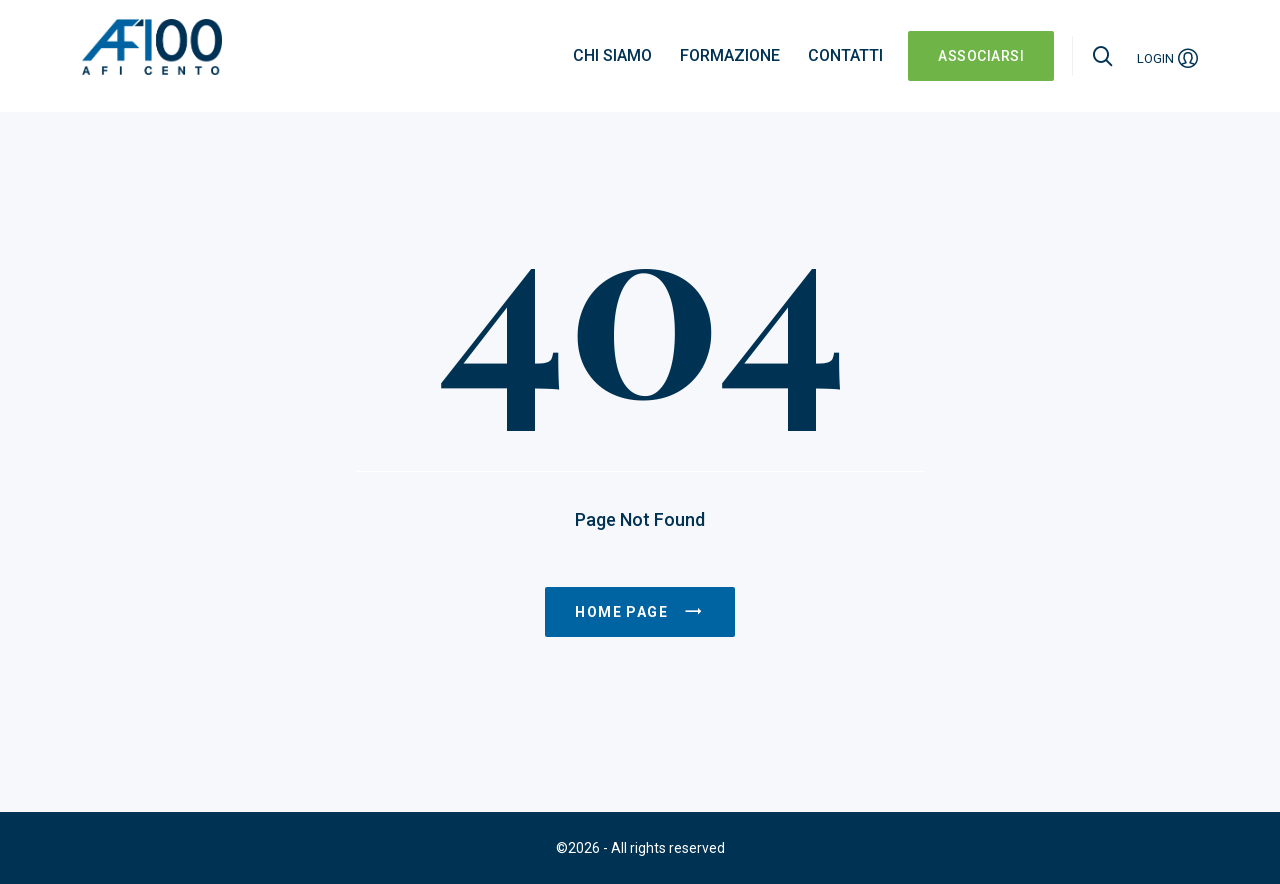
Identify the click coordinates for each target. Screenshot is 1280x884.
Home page (639, 612)
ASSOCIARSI (981, 56)
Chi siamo (612, 55)
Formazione (730, 55)
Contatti (845, 55)
